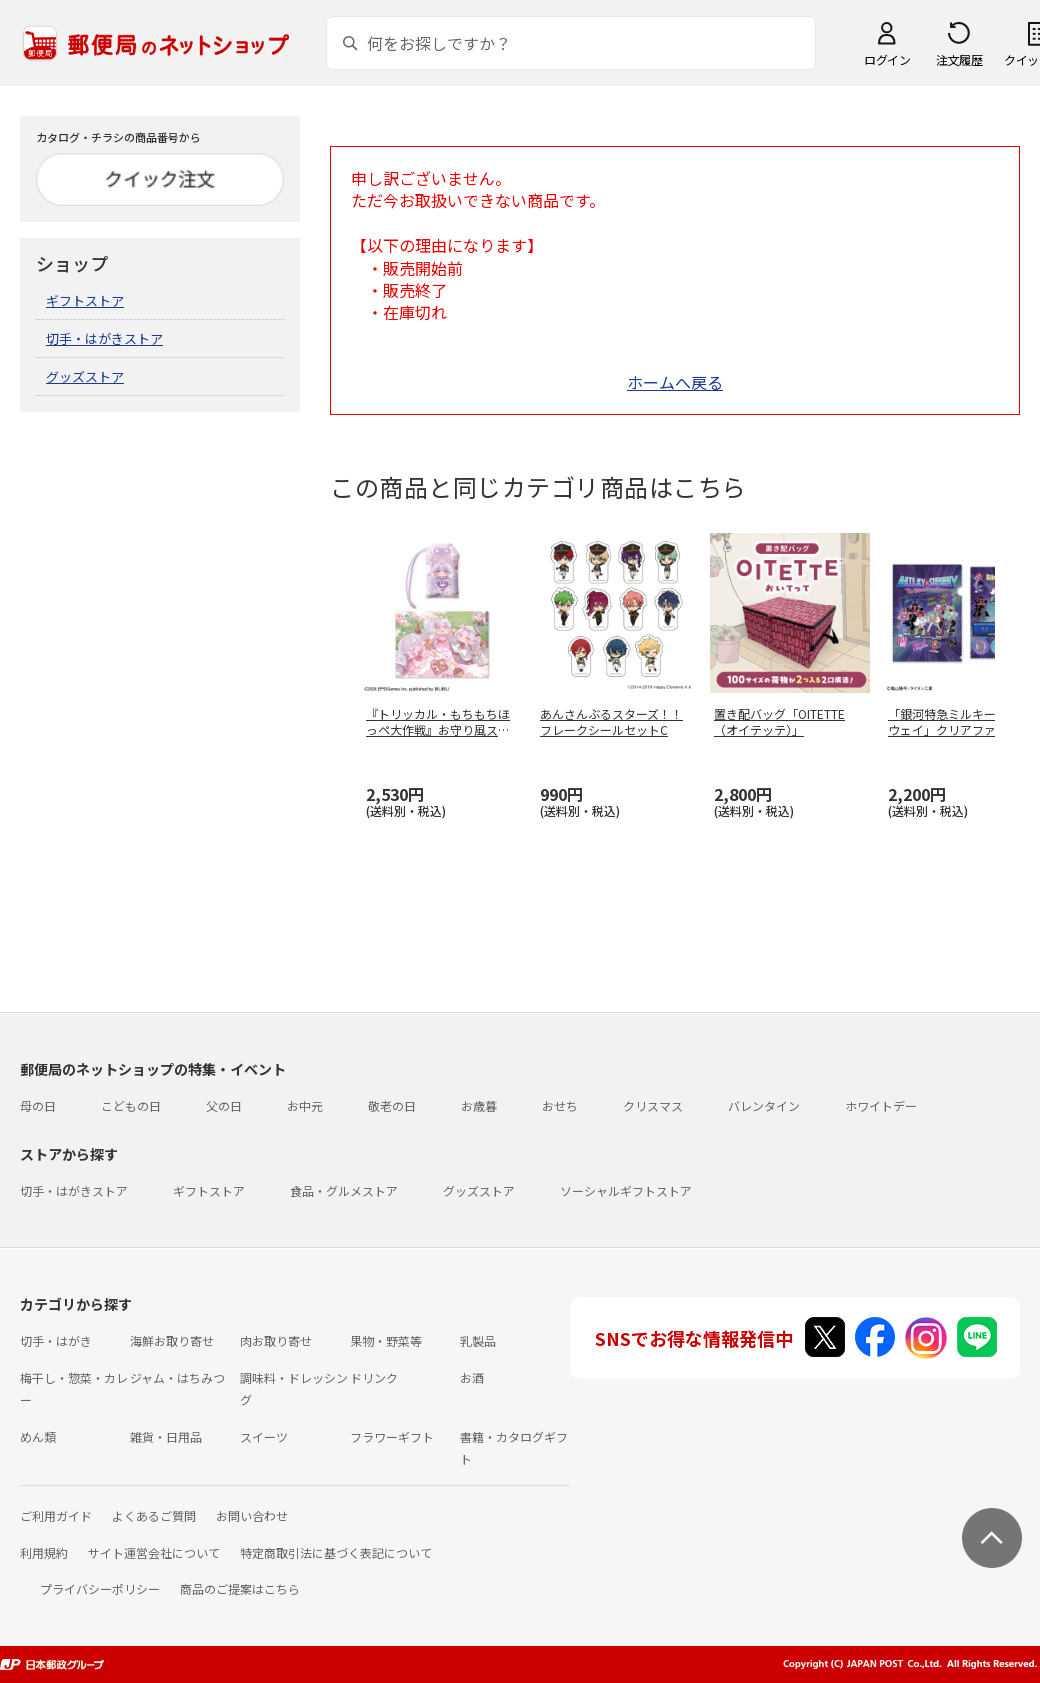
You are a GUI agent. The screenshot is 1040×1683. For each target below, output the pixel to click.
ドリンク (374, 1377)
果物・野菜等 (386, 1340)
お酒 (472, 1377)
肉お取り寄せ (276, 1340)
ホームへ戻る (675, 382)
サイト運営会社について (154, 1552)
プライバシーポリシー (100, 1588)
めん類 (38, 1436)
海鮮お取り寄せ (172, 1340)
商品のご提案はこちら (240, 1588)
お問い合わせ (252, 1515)
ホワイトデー (881, 1105)
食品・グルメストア (344, 1190)
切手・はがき (56, 1340)
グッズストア (85, 376)
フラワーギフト (392, 1436)
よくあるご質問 (154, 1515)
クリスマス (653, 1105)
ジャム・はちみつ (177, 1377)
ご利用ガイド (56, 1515)
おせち (560, 1105)
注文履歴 (959, 59)
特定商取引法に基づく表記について (336, 1552)
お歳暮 (479, 1105)
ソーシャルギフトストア (626, 1190)
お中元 (305, 1105)
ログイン (887, 59)
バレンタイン (764, 1105)
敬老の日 (392, 1105)
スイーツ (264, 1436)
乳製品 (478, 1340)
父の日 (224, 1105)
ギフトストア (85, 300)
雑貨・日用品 (166, 1436)
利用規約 (44, 1552)
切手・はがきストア (104, 338)
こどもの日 (131, 1105)
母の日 (38, 1105)
